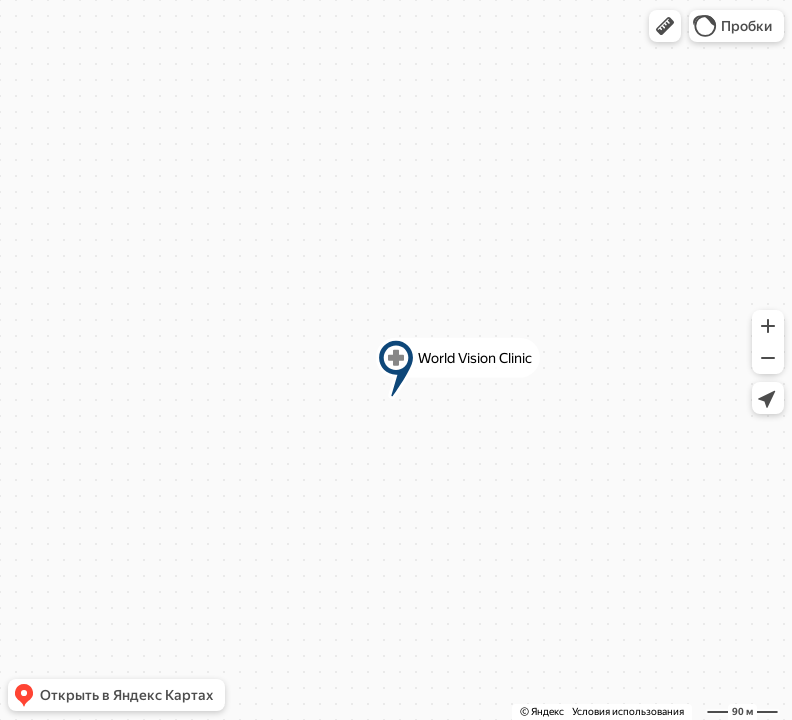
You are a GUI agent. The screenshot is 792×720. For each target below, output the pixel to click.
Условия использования (628, 711)
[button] (665, 26)
